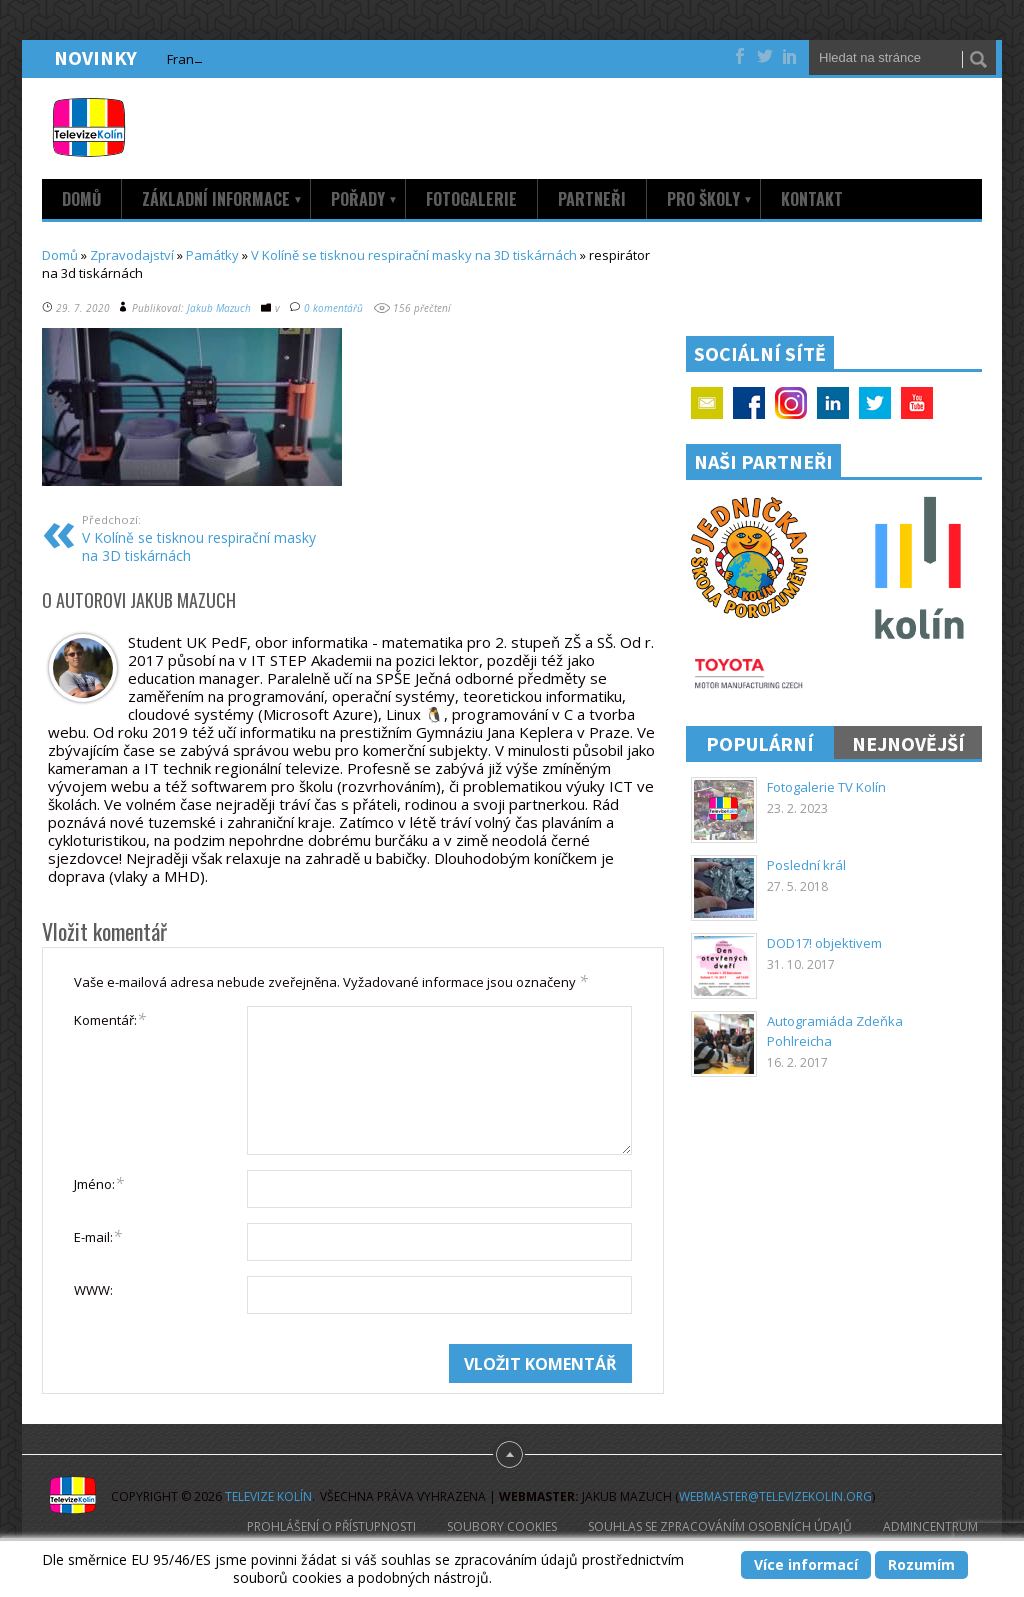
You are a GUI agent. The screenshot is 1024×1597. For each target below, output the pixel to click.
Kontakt (812, 199)
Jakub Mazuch (219, 308)
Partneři (592, 199)
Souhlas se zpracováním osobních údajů (720, 1526)
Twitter (875, 403)
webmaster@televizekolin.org (775, 1496)
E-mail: (98, 1236)
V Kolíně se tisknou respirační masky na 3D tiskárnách (414, 255)
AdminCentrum (930, 1526)
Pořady (364, 199)
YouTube (917, 403)
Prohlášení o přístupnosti (331, 1526)
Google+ (791, 403)
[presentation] (226, 1383)
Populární (760, 743)
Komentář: (110, 1019)
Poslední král (806, 865)
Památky (212, 255)
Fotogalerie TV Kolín (826, 787)
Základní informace (222, 199)
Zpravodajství (132, 255)
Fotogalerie (471, 199)
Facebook (749, 403)
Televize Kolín (268, 1496)
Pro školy (710, 199)
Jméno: (99, 1183)
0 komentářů (333, 308)
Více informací (806, 1564)
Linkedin (833, 403)
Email (707, 403)
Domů (81, 199)
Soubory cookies (502, 1526)
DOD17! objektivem (824, 943)
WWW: (93, 1290)
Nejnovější (908, 743)
